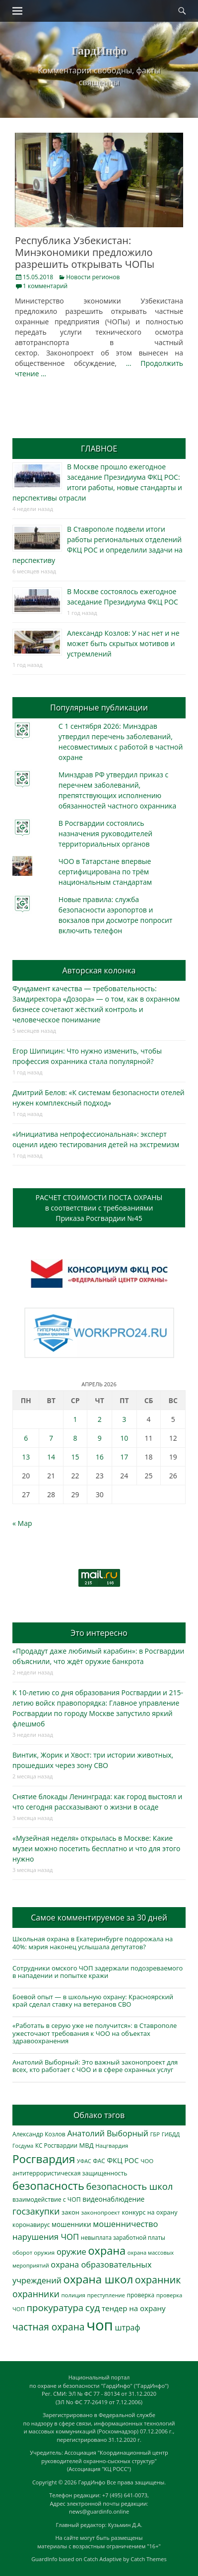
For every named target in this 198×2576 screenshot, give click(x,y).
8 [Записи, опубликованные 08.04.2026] (75, 1438)
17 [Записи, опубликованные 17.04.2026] (124, 1457)
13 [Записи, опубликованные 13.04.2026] (26, 1457)
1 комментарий (45, 286)
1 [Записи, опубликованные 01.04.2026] (75, 1419)
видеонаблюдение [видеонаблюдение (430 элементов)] (113, 2199)
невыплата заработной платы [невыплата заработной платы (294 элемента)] (123, 2237)
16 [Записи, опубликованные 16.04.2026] (100, 1457)
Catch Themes (148, 2559)
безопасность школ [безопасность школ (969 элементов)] (129, 2186)
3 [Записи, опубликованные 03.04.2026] (124, 1419)
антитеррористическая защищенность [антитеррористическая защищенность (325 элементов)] (69, 2173)
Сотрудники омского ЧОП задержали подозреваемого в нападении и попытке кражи (97, 1972)
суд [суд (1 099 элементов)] (92, 2307)
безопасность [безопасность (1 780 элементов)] (48, 2185)
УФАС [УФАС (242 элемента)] (84, 2161)
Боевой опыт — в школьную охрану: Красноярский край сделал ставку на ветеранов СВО (92, 2000)
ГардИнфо (99, 50)
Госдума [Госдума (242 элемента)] (22, 2145)
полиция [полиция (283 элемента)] (73, 2295)
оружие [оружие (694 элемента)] (71, 2251)
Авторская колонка (98, 970)
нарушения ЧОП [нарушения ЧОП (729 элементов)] (45, 2236)
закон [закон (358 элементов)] (70, 2212)
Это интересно (98, 1632)
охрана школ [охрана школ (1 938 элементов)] (98, 2279)
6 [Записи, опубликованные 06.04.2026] (26, 1438)
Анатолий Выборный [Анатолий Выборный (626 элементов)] (107, 2133)
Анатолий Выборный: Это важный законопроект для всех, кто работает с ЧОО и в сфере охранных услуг (95, 2066)
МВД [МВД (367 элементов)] (86, 2145)
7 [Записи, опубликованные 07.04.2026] (51, 1438)
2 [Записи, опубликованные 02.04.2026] (100, 1419)
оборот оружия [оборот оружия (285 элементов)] (33, 2252)
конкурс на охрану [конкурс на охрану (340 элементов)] (149, 2212)
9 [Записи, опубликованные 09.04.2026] (100, 1438)
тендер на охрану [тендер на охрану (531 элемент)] (133, 2308)
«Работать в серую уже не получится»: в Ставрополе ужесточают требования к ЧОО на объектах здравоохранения (94, 2033)
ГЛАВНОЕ (99, 448)
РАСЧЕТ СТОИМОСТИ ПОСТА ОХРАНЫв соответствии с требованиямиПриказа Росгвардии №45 (99, 1208)
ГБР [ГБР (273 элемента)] (155, 2134)
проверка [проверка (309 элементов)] (141, 2295)
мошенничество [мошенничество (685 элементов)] (125, 2223)
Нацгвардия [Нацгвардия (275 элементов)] (111, 2145)
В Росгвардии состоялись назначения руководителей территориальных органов (105, 833)
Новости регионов (93, 277)
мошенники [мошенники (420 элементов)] (71, 2224)
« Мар (22, 1523)
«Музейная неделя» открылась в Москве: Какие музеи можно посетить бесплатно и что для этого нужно (96, 1848)
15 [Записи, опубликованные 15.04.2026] (75, 1457)
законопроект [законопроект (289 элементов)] (100, 2212)
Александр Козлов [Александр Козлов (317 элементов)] (39, 2134)
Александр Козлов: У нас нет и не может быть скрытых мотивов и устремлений (123, 643)
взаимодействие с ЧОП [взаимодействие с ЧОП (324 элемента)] (46, 2199)
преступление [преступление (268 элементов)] (106, 2295)
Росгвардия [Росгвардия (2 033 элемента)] (43, 2159)
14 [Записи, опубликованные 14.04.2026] (51, 1457)
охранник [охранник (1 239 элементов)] (158, 2279)
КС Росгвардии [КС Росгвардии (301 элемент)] (56, 2145)
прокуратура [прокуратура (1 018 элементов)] (55, 2307)
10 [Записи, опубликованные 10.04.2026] (124, 1438)
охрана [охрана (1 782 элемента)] (107, 2250)
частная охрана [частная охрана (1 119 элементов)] (48, 2327)
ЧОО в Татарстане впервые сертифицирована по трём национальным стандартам (105, 872)
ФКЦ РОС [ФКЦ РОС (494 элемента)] (122, 2160)
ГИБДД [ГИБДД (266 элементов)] (171, 2134)
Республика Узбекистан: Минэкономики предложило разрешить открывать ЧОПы (84, 252)
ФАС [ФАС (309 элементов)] (99, 2161)
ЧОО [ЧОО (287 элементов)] (146, 2161)
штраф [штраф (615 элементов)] (127, 2327)
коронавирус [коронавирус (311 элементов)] (31, 2225)
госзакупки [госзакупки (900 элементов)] (36, 2211)
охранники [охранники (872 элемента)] (36, 2294)
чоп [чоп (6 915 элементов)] (99, 2325)
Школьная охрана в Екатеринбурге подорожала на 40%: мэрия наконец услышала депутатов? (92, 1942)
